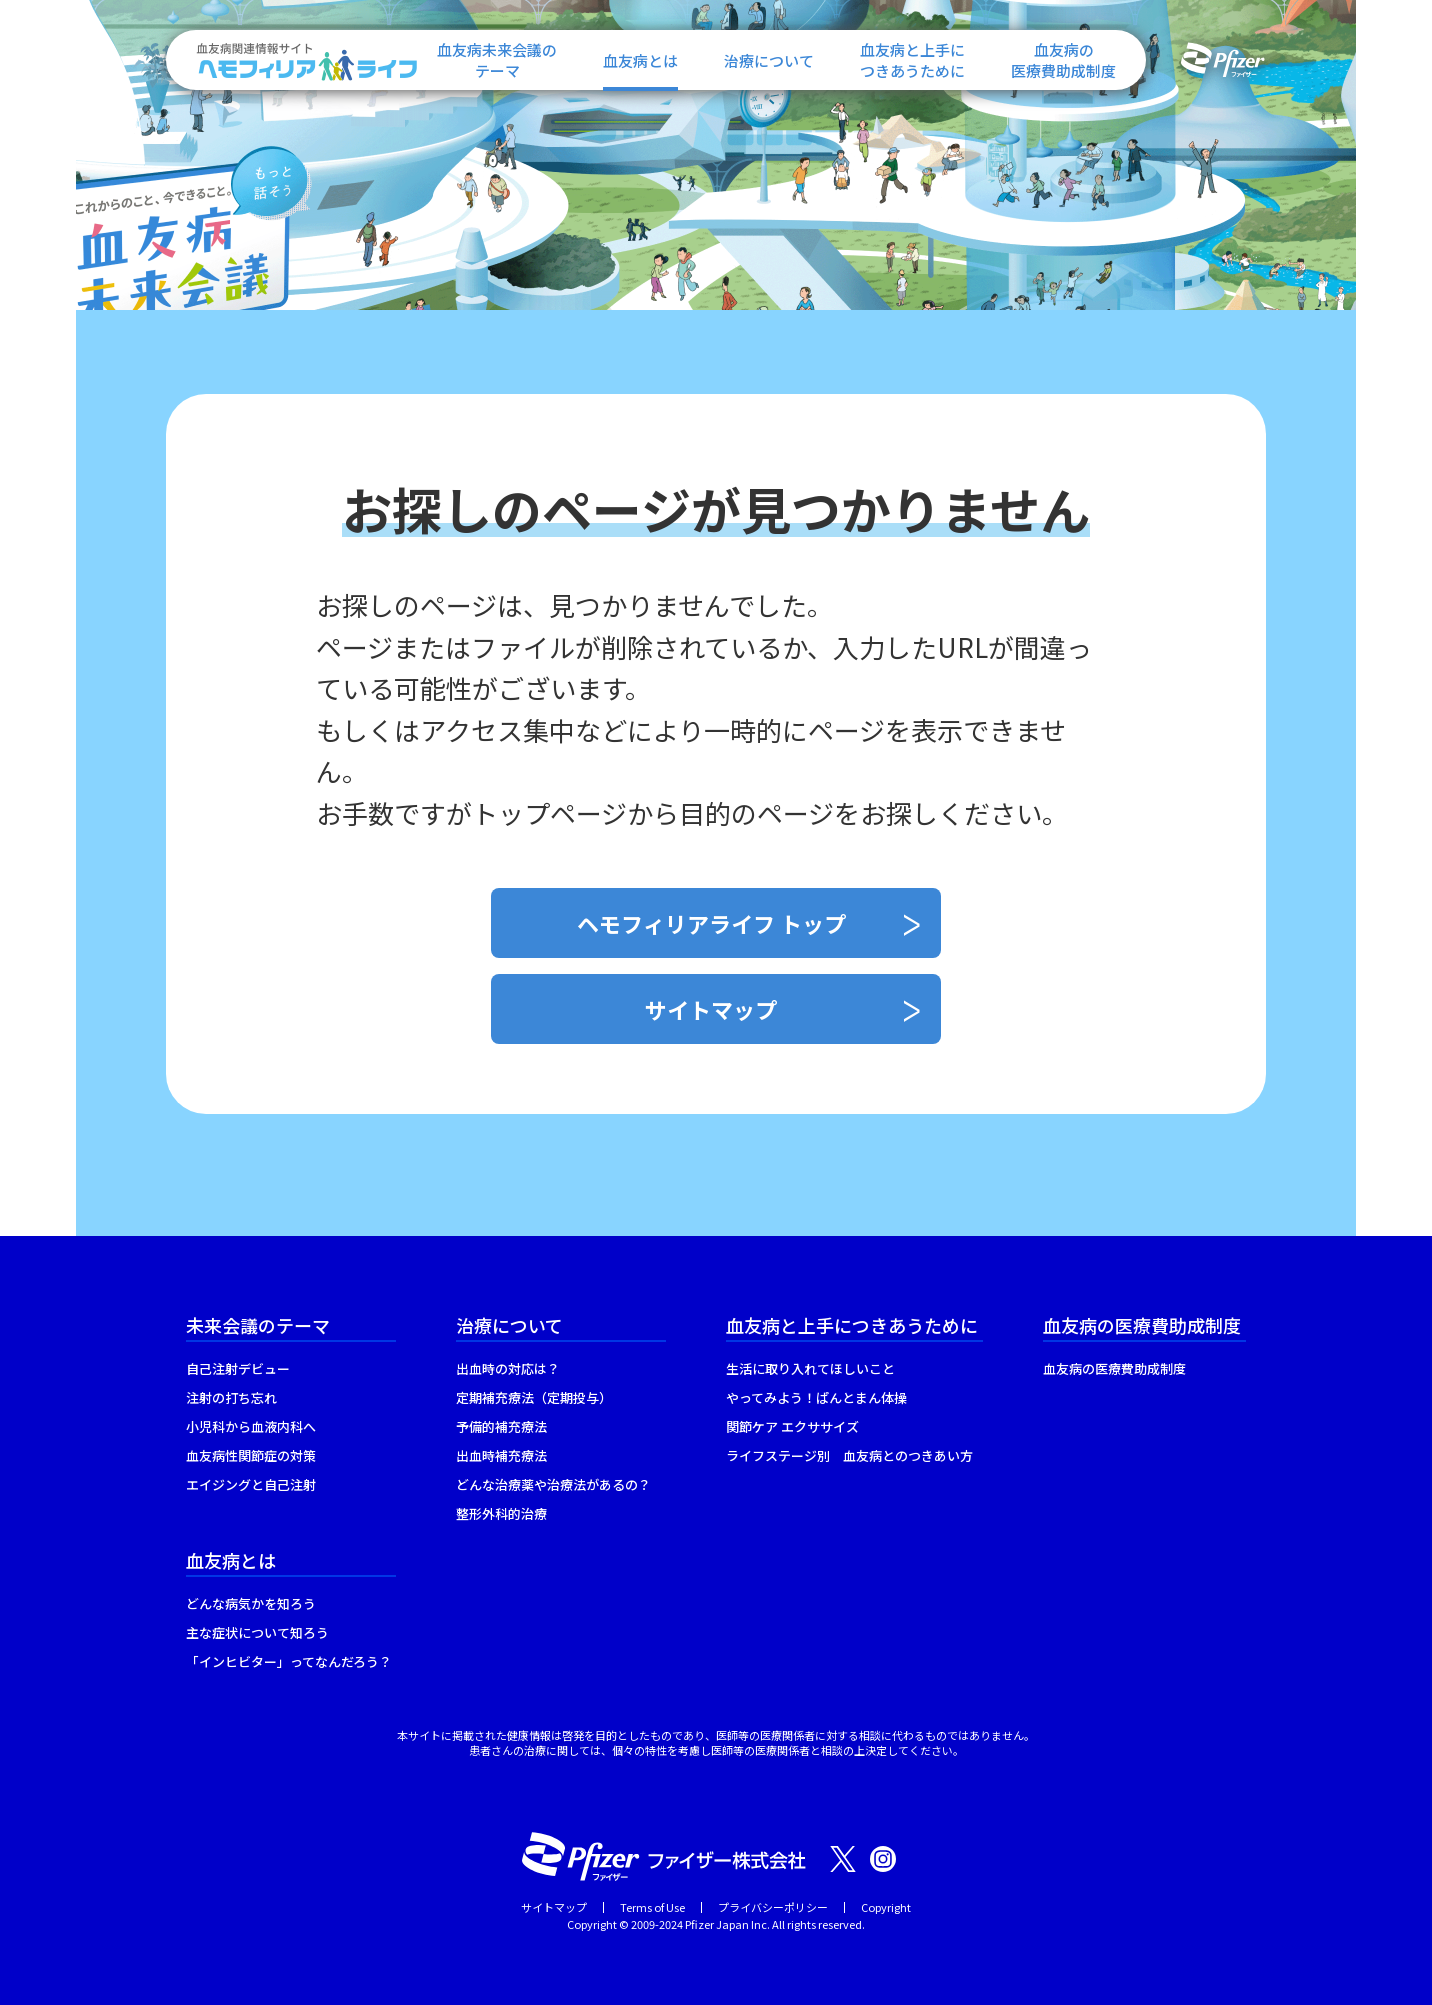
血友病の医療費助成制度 (1142, 1325)
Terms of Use (652, 1907)
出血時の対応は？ (508, 1368)
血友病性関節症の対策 (251, 1455)
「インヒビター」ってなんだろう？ (289, 1661)
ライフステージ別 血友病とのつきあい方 (849, 1455)
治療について (769, 60)
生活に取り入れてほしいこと (810, 1368)
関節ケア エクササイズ (792, 1426)
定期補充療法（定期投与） (534, 1397)
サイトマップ (711, 1009)
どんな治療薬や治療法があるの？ (553, 1484)
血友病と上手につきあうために (852, 1325)
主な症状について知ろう (257, 1632)
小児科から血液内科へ (251, 1426)
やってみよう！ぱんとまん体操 (816, 1397)
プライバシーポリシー (773, 1907)
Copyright (886, 1907)
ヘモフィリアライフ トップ (711, 923)
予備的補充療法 (501, 1426)
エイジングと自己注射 (251, 1484)
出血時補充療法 (501, 1455)
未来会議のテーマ (258, 1325)
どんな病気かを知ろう (251, 1603)
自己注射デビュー (238, 1368)
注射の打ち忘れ (231, 1397)
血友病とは (640, 60)
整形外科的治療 (501, 1513)
